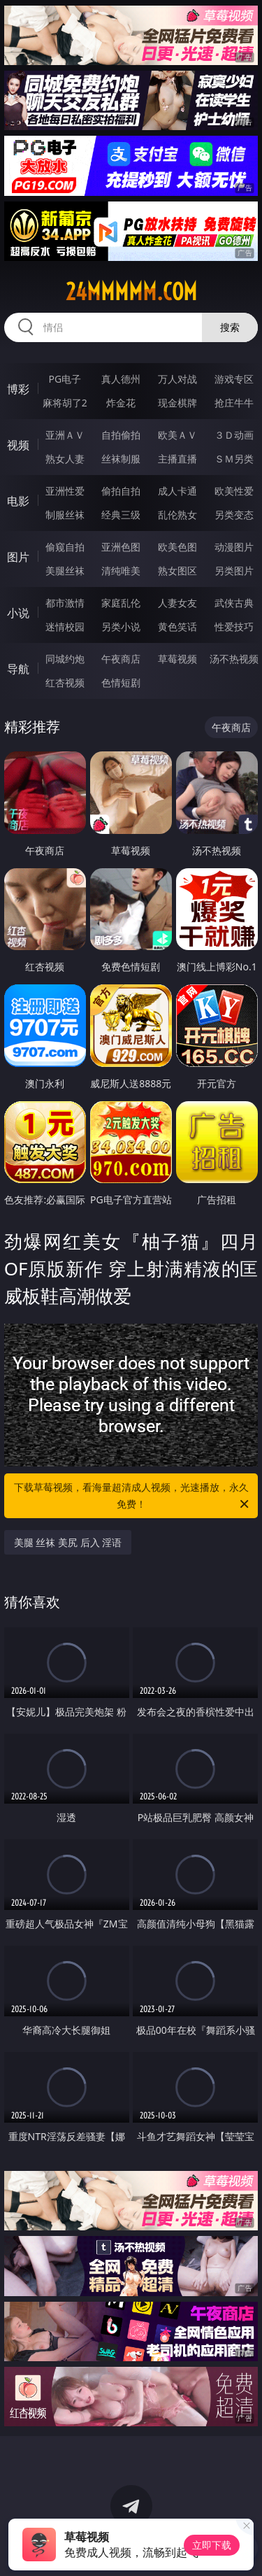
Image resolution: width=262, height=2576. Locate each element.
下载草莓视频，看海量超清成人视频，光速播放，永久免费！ (133, 1496)
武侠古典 (234, 602)
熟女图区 (177, 570)
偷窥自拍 (65, 546)
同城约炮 (65, 658)
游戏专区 (234, 378)
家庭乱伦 (120, 602)
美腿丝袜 (65, 570)
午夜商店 (120, 658)
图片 (18, 557)
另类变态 (234, 514)
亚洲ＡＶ (65, 434)
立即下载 (211, 2545)
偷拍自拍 (120, 490)
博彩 (18, 389)
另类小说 (120, 626)
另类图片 (234, 570)
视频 (18, 445)
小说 (18, 613)
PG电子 (64, 378)
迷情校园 (65, 626)
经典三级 (120, 514)
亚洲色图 (120, 546)
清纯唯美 (120, 570)
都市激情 (65, 602)
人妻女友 (177, 602)
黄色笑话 (177, 626)
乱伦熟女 (177, 514)
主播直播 (177, 458)
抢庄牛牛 (234, 402)
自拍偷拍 (120, 434)
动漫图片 (234, 546)
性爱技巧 (234, 626)
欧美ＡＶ (177, 434)
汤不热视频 (234, 658)
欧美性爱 (234, 490)
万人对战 (177, 378)
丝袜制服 (120, 458)
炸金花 (121, 402)
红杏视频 (65, 682)
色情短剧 (120, 682)
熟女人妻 (65, 458)
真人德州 (120, 378)
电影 (18, 501)
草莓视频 (177, 658)
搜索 (230, 327)
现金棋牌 (177, 402)
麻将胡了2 (65, 402)
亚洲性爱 (65, 490)
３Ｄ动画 (234, 434)
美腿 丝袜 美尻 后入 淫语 (68, 1542)
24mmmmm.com (131, 292)
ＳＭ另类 (234, 458)
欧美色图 (177, 546)
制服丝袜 (65, 514)
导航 (18, 669)
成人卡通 (177, 490)
